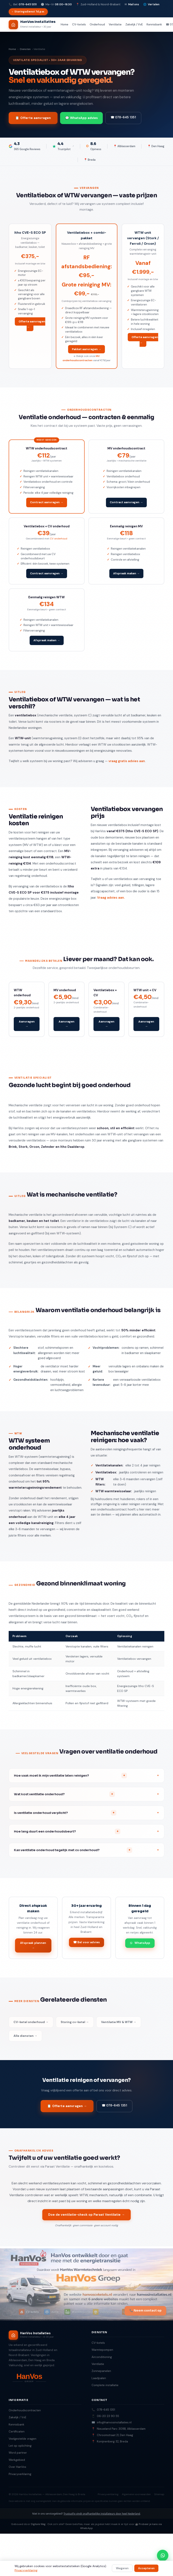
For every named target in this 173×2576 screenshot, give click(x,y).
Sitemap (159, 2494)
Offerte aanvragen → (32, 324)
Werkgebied (17, 2460)
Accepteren (146, 2568)
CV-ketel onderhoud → (31, 2022)
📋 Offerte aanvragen (33, 118)
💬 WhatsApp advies (81, 118)
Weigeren (122, 2568)
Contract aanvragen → (46, 502)
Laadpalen (99, 2378)
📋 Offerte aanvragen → (67, 2106)
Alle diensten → (25, 2036)
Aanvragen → (27, 1024)
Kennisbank (154, 24)
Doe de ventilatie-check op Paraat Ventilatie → (86, 2215)
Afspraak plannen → (33, 1945)
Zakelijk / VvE (134, 24)
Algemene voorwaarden (136, 2494)
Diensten (25, 49)
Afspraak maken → (126, 573)
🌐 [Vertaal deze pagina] (151, 4)
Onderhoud (97, 24)
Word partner (18, 2453)
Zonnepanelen (101, 2371)
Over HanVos (17, 2467)
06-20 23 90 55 (108, 2416)
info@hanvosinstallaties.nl (114, 2422)
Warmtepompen (102, 2350)
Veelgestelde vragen (22, 2439)
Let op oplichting (20, 2445)
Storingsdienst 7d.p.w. (29, 11)
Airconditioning (102, 2357)
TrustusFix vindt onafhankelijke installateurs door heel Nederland (101, 2513)
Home (64, 24)
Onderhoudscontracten (25, 2410)
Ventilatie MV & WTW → (118, 2022)
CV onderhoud (58, 538)
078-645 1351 (28, 4)
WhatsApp (139, 1943)
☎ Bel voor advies (86, 1942)
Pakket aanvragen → (86, 349)
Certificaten (17, 2432)
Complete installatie (105, 2385)
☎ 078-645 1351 (123, 117)
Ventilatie (115, 24)
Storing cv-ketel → (75, 2022)
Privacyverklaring (20, 2474)
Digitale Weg (38, 2524)
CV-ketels (79, 24)
